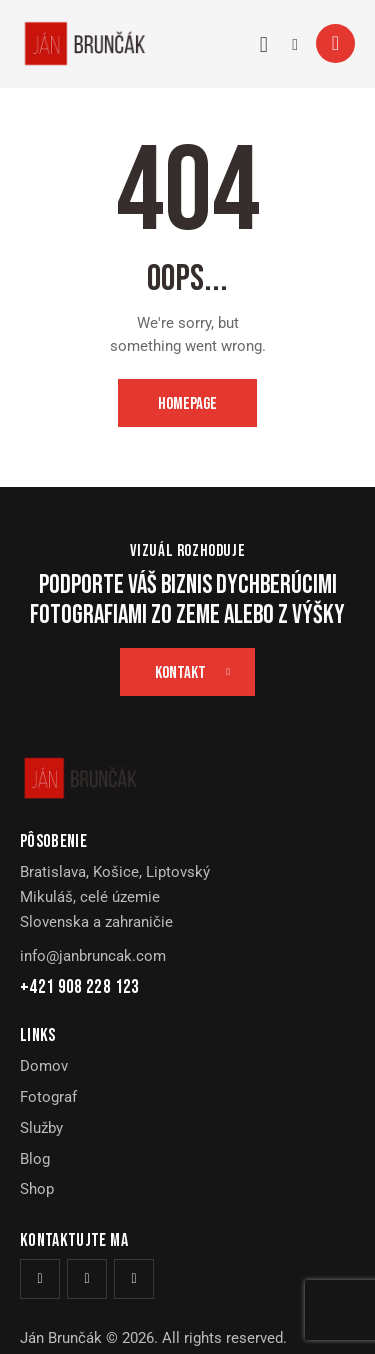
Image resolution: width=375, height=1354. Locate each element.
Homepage (187, 404)
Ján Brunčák (61, 1338)
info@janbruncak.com (93, 956)
